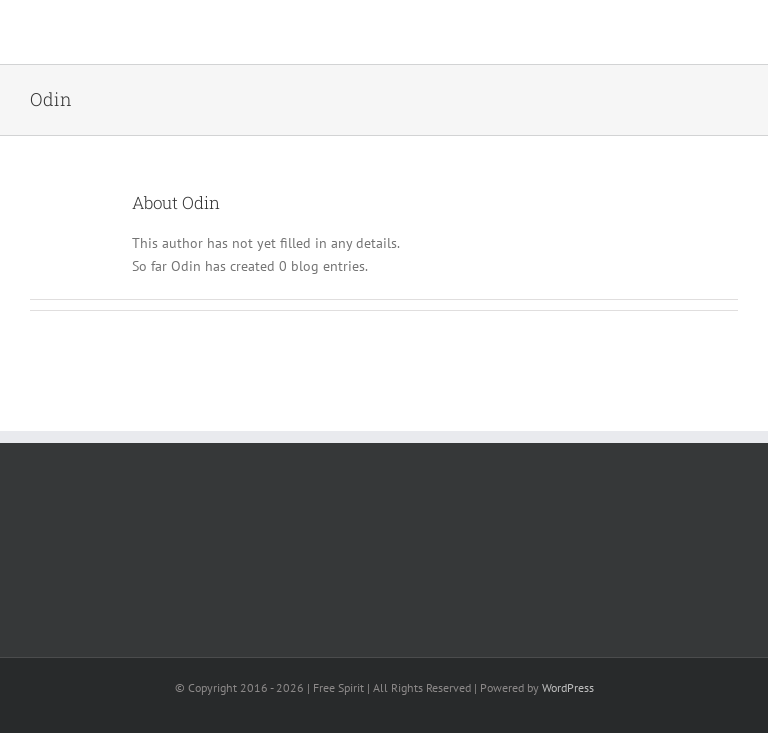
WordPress (568, 687)
